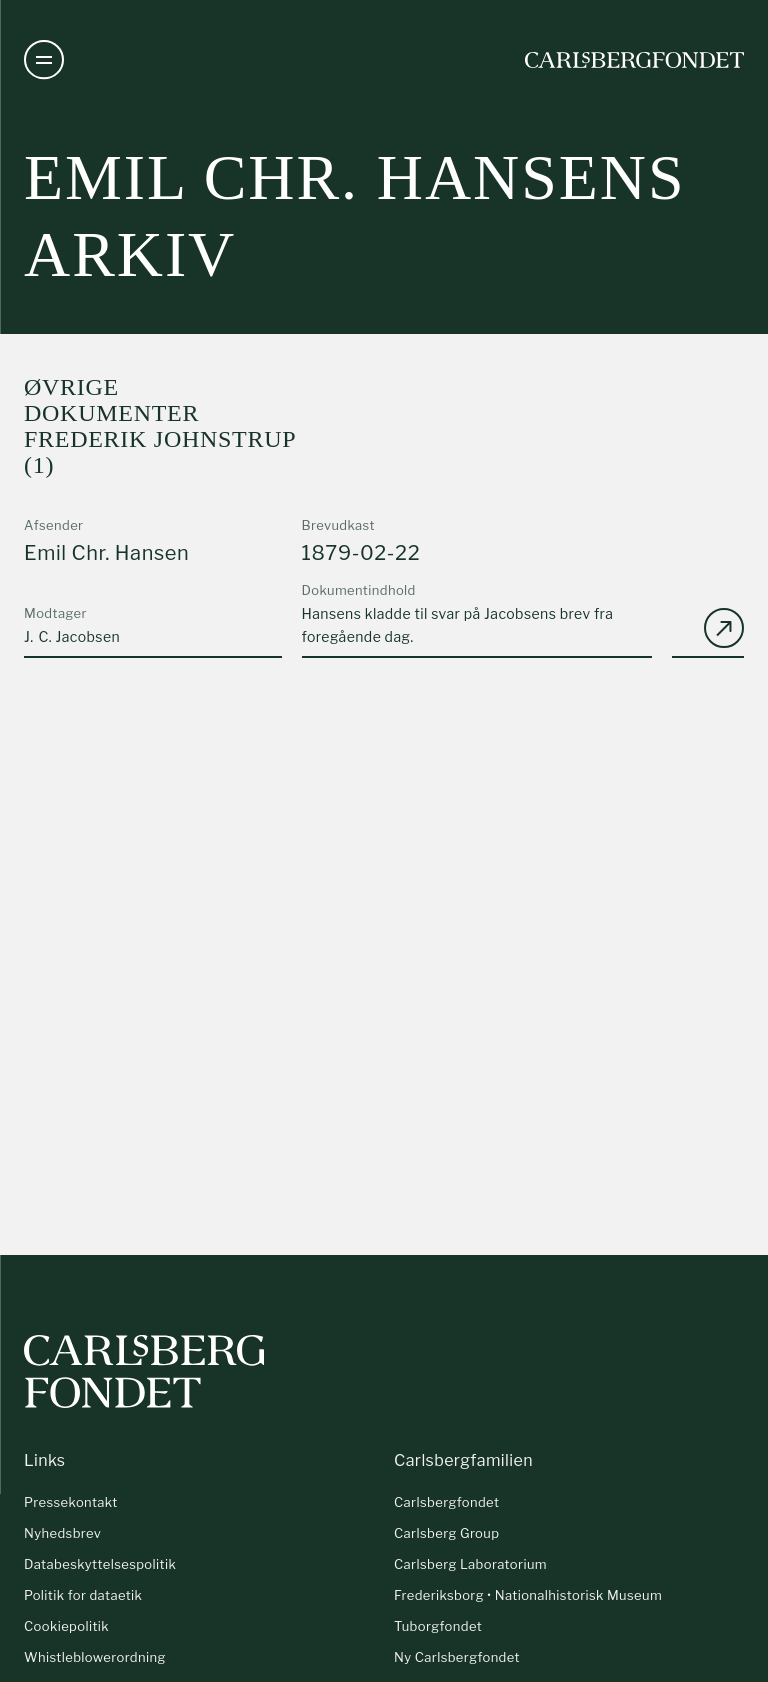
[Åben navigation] (44, 60)
